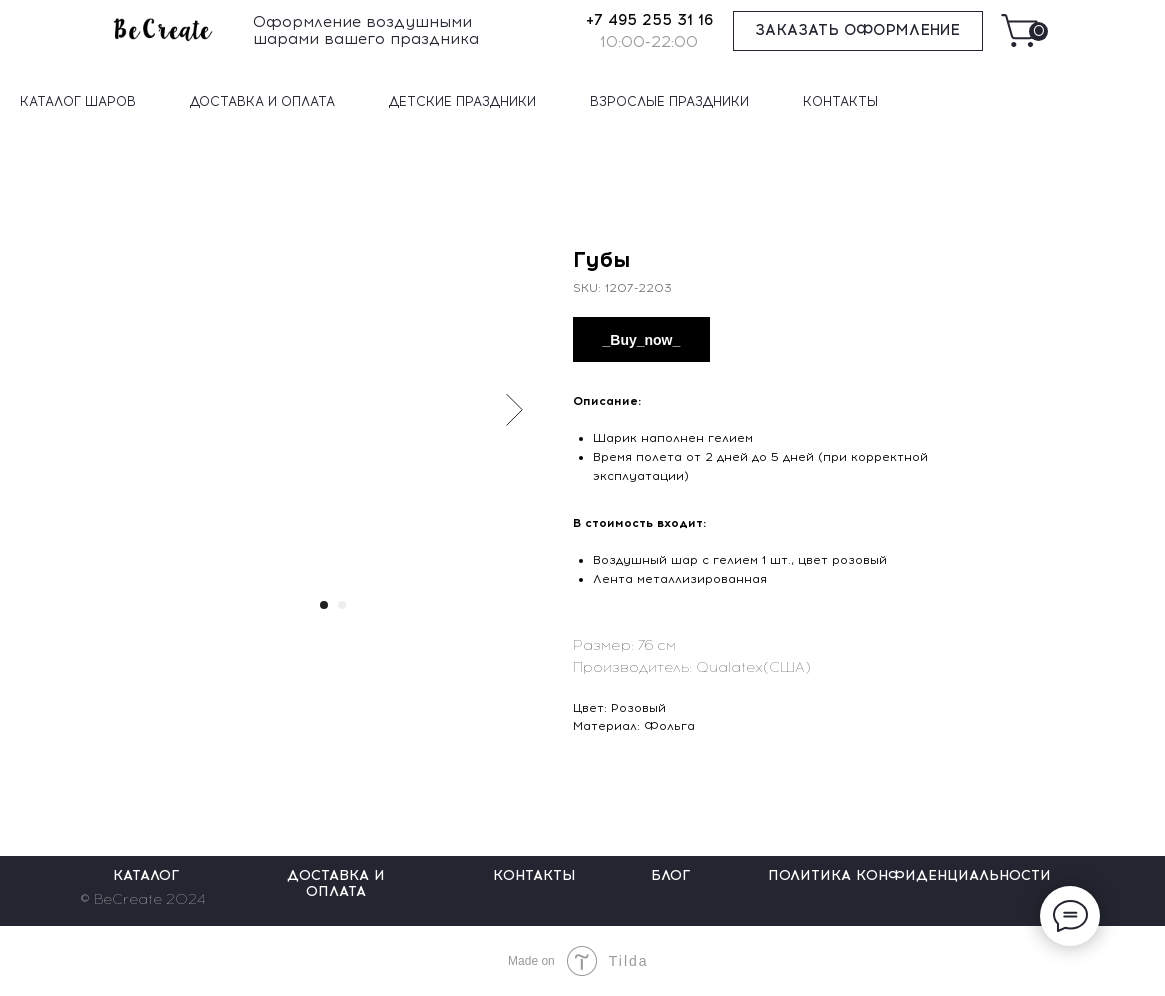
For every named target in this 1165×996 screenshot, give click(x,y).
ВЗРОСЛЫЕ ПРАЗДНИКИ (669, 101)
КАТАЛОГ (146, 875)
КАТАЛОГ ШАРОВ (78, 101)
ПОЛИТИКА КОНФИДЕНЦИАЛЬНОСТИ (909, 875)
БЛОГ (670, 875)
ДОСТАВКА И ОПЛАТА (262, 101)
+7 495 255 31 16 (649, 20)
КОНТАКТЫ (840, 101)
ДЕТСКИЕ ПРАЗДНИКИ (462, 101)
